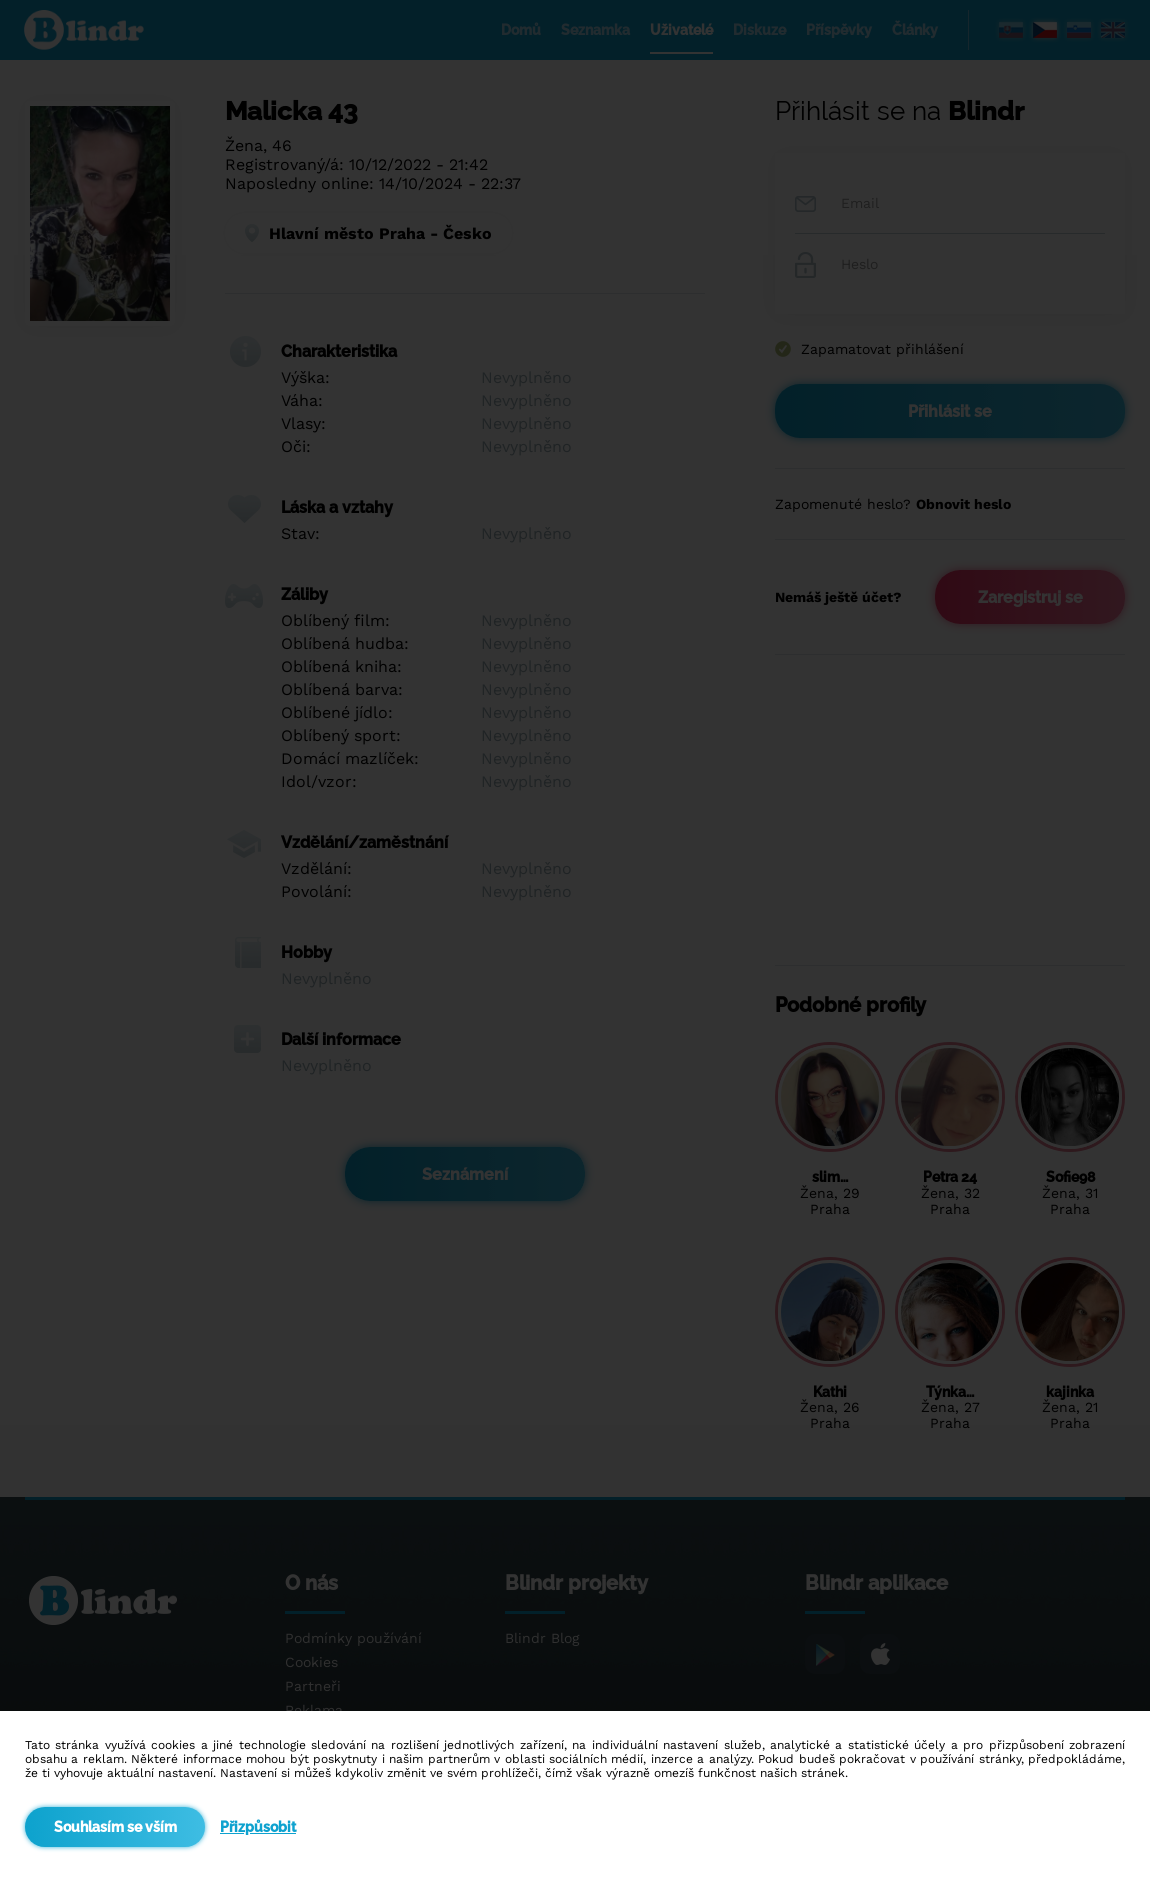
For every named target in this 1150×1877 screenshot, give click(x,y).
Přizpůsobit (258, 1827)
